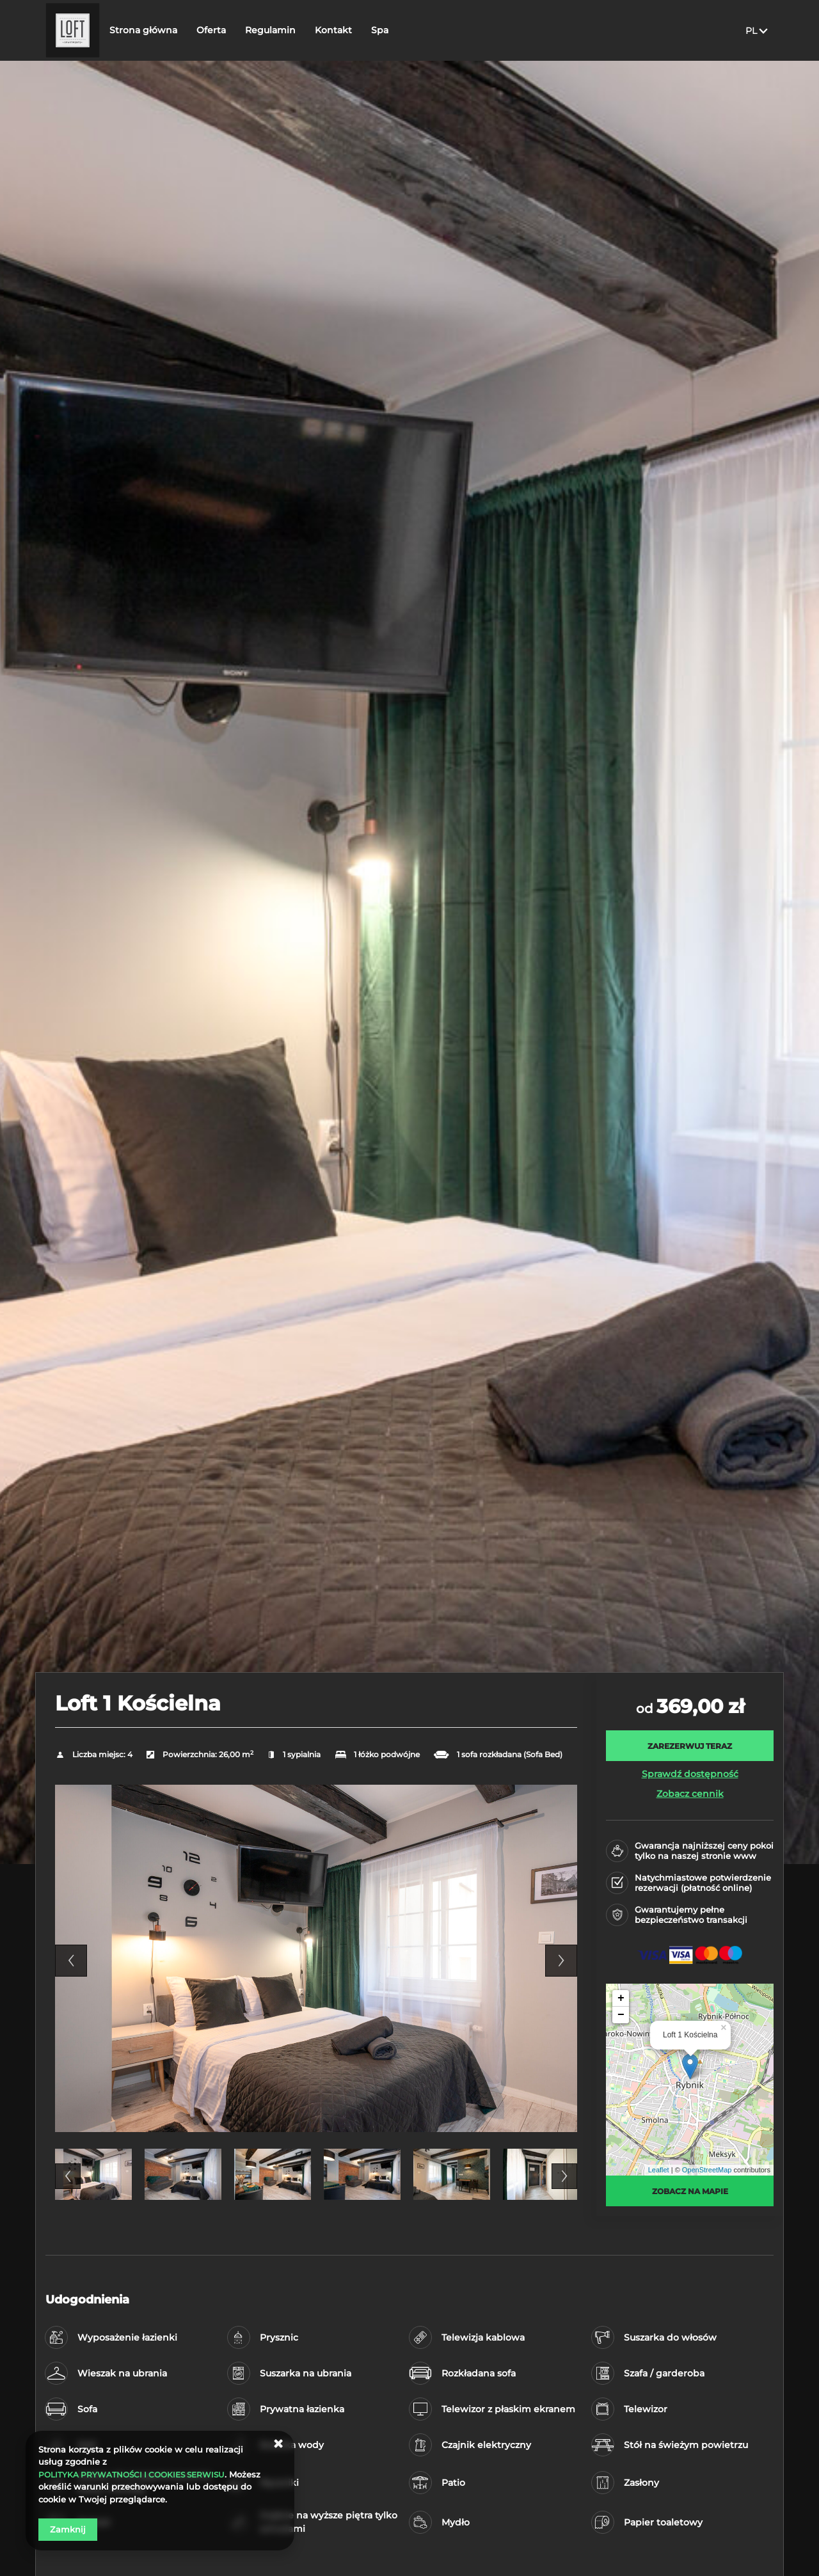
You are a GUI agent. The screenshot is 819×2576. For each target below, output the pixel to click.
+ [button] (620, 1998)
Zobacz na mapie (690, 2191)
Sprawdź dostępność (690, 1774)
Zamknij (68, 2529)
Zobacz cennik (690, 1793)
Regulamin (309, 30)
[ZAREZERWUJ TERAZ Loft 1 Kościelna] (690, 1745)
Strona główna (182, 30)
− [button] (620, 2015)
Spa (418, 30)
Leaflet (658, 2170)
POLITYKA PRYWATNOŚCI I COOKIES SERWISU (138, 2474)
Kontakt (372, 30)
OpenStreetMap (707, 2170)
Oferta (250, 30)
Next (561, 1961)
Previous (71, 1961)
